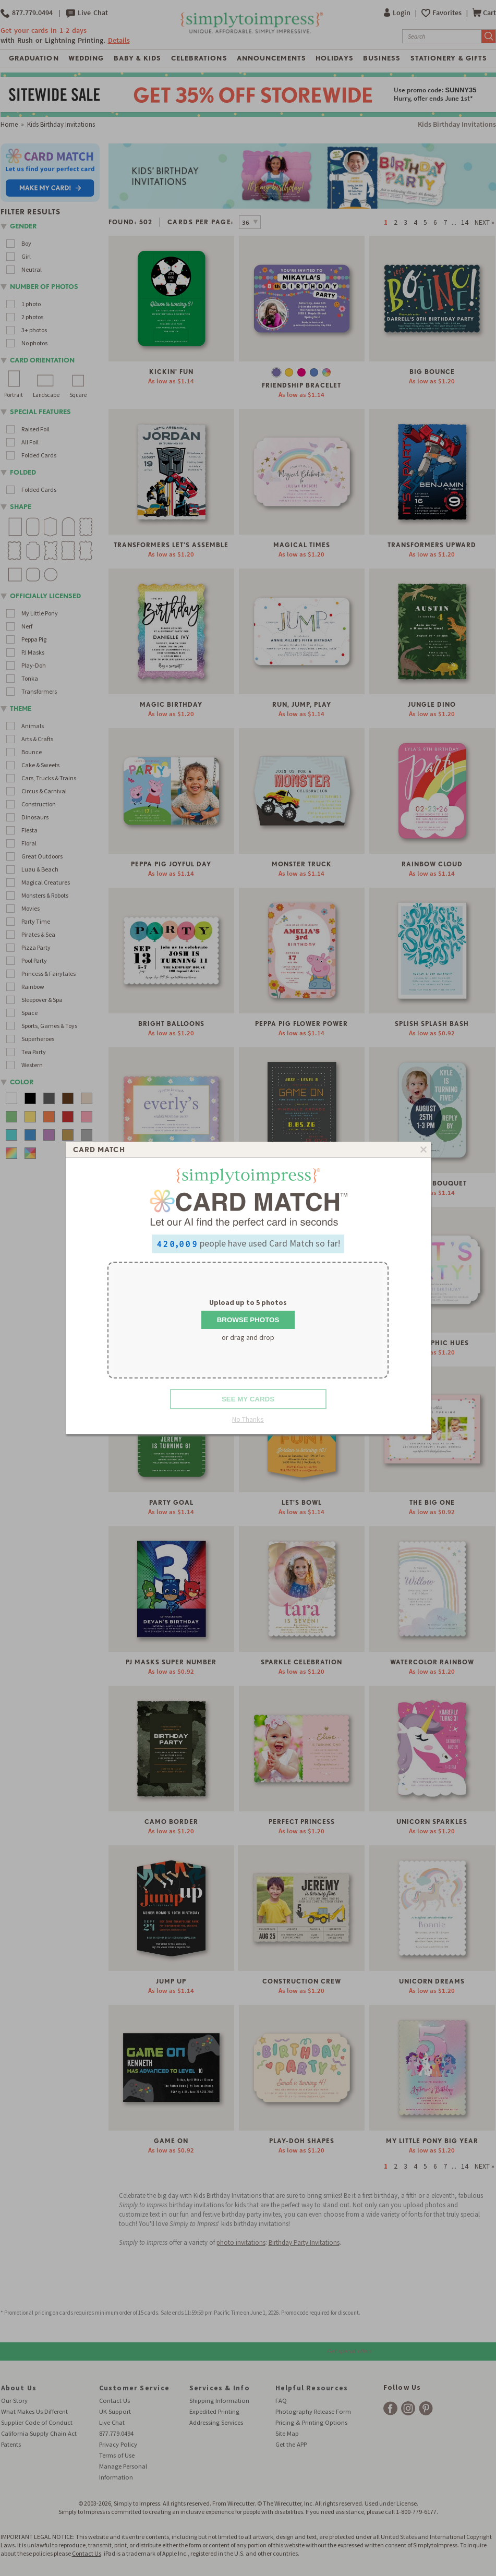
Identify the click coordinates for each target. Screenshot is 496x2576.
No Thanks (248, 1419)
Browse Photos (248, 1320)
